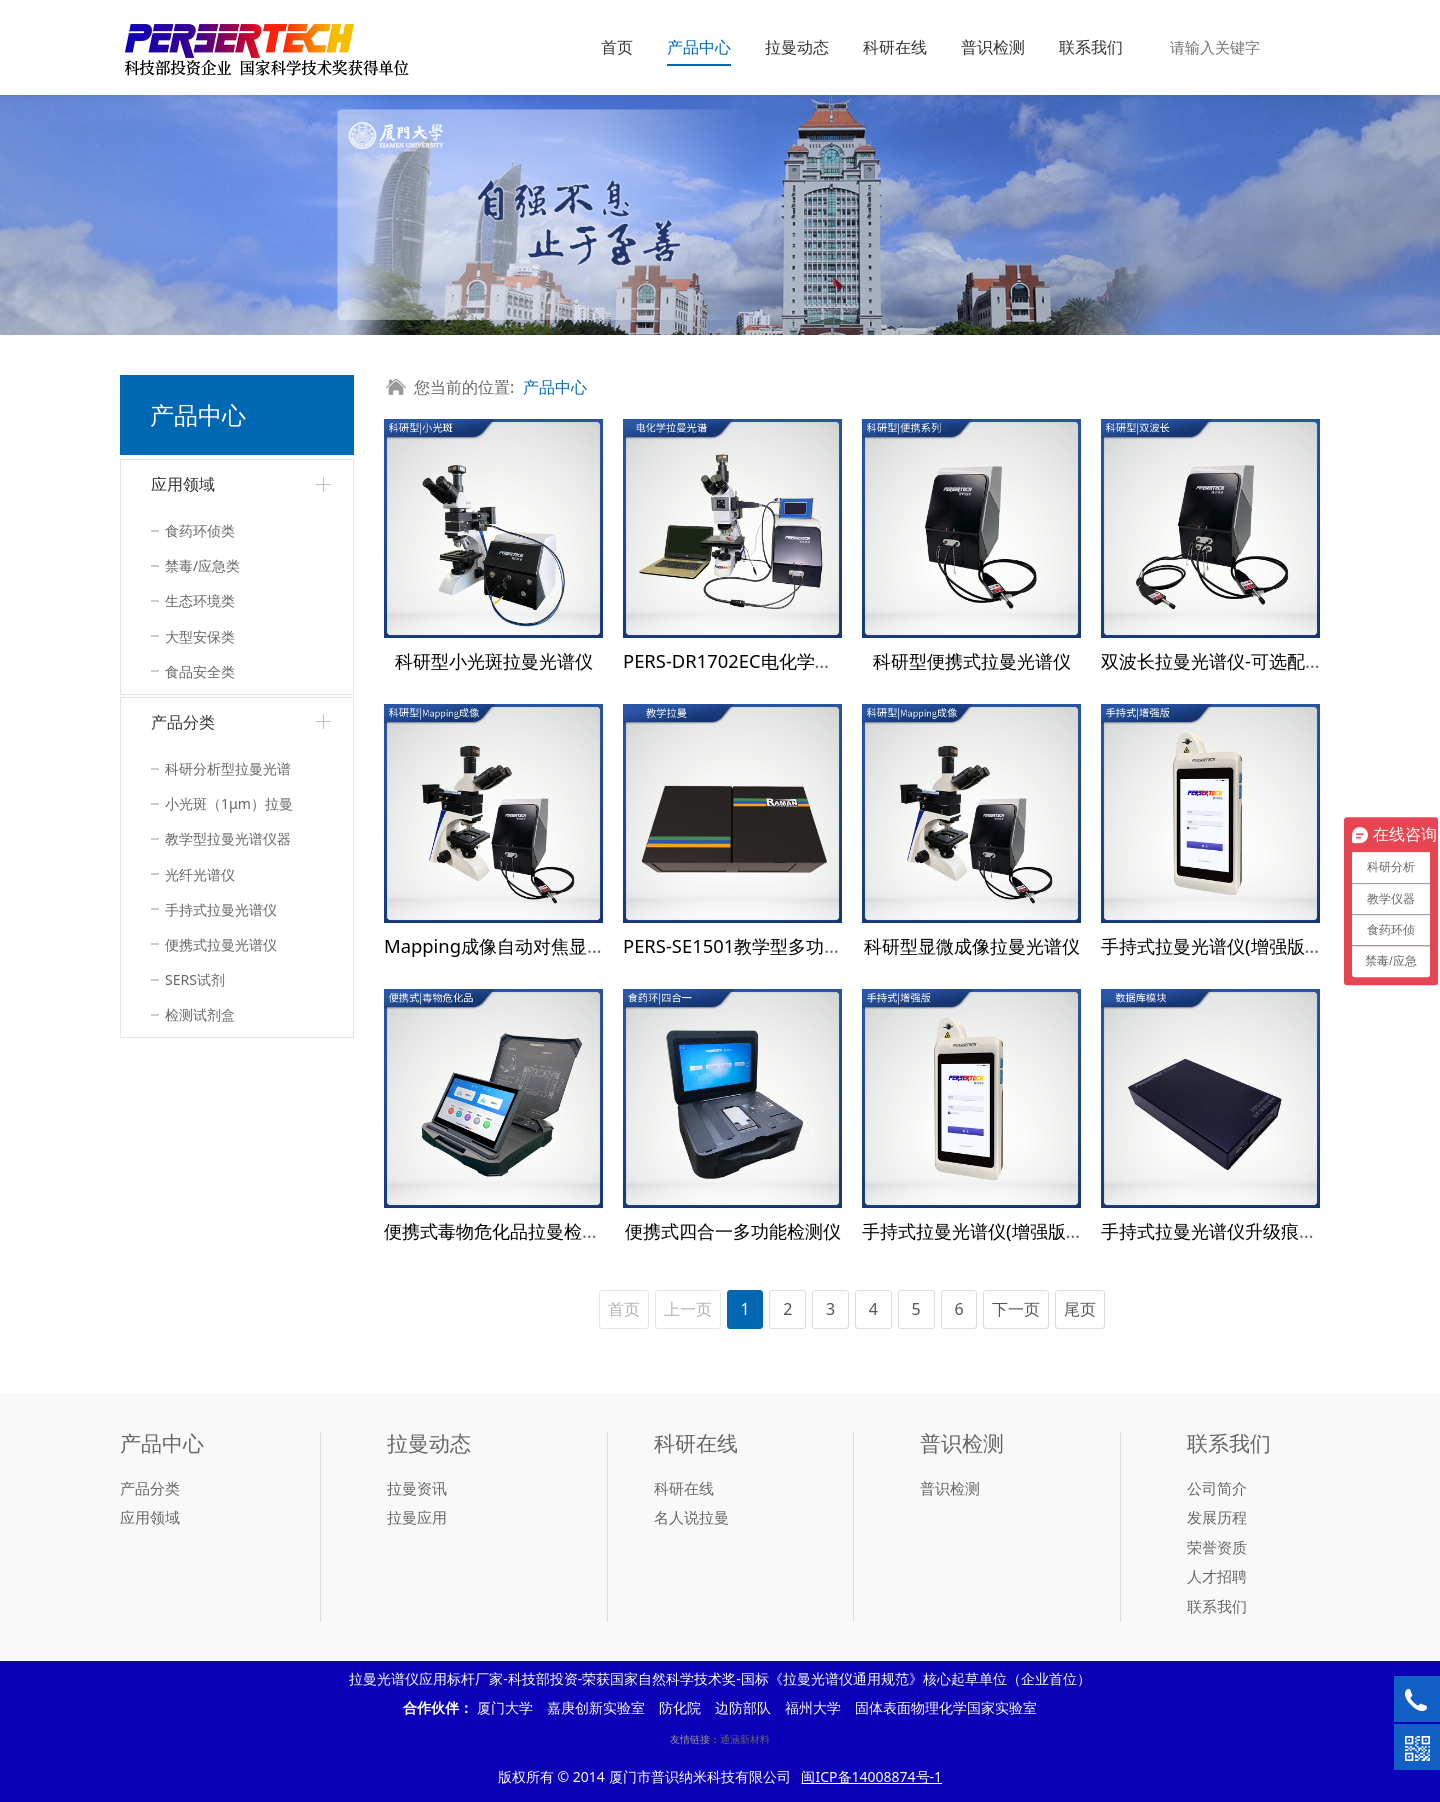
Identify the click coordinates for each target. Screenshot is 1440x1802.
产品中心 (699, 47)
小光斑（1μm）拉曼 (229, 803)
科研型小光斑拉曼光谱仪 (494, 660)
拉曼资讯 (417, 1488)
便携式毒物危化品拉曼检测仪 (501, 1230)
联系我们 (1091, 47)
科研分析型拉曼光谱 (228, 768)
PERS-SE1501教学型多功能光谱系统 (768, 945)
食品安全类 (200, 671)
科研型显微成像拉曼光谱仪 (972, 945)
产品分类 (183, 722)
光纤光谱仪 (200, 874)
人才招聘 (1217, 1576)
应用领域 (183, 484)
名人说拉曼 (691, 1517)
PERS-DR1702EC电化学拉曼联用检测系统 (791, 660)
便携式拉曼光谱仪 (221, 944)
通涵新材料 (745, 1739)
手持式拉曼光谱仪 (221, 909)
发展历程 (1217, 1517)
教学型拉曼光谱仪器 (228, 838)
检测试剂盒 (200, 1014)
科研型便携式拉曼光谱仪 (972, 660)
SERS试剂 (195, 979)
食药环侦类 (200, 530)
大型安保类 (200, 636)
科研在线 (895, 47)
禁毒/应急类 (202, 565)
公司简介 (1217, 1488)
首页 (617, 47)
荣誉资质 (1217, 1547)
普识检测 (993, 47)
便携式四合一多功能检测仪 (733, 1230)
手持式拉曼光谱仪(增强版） (1212, 945)
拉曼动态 (797, 47)
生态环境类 (200, 600)
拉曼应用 (417, 1517)
